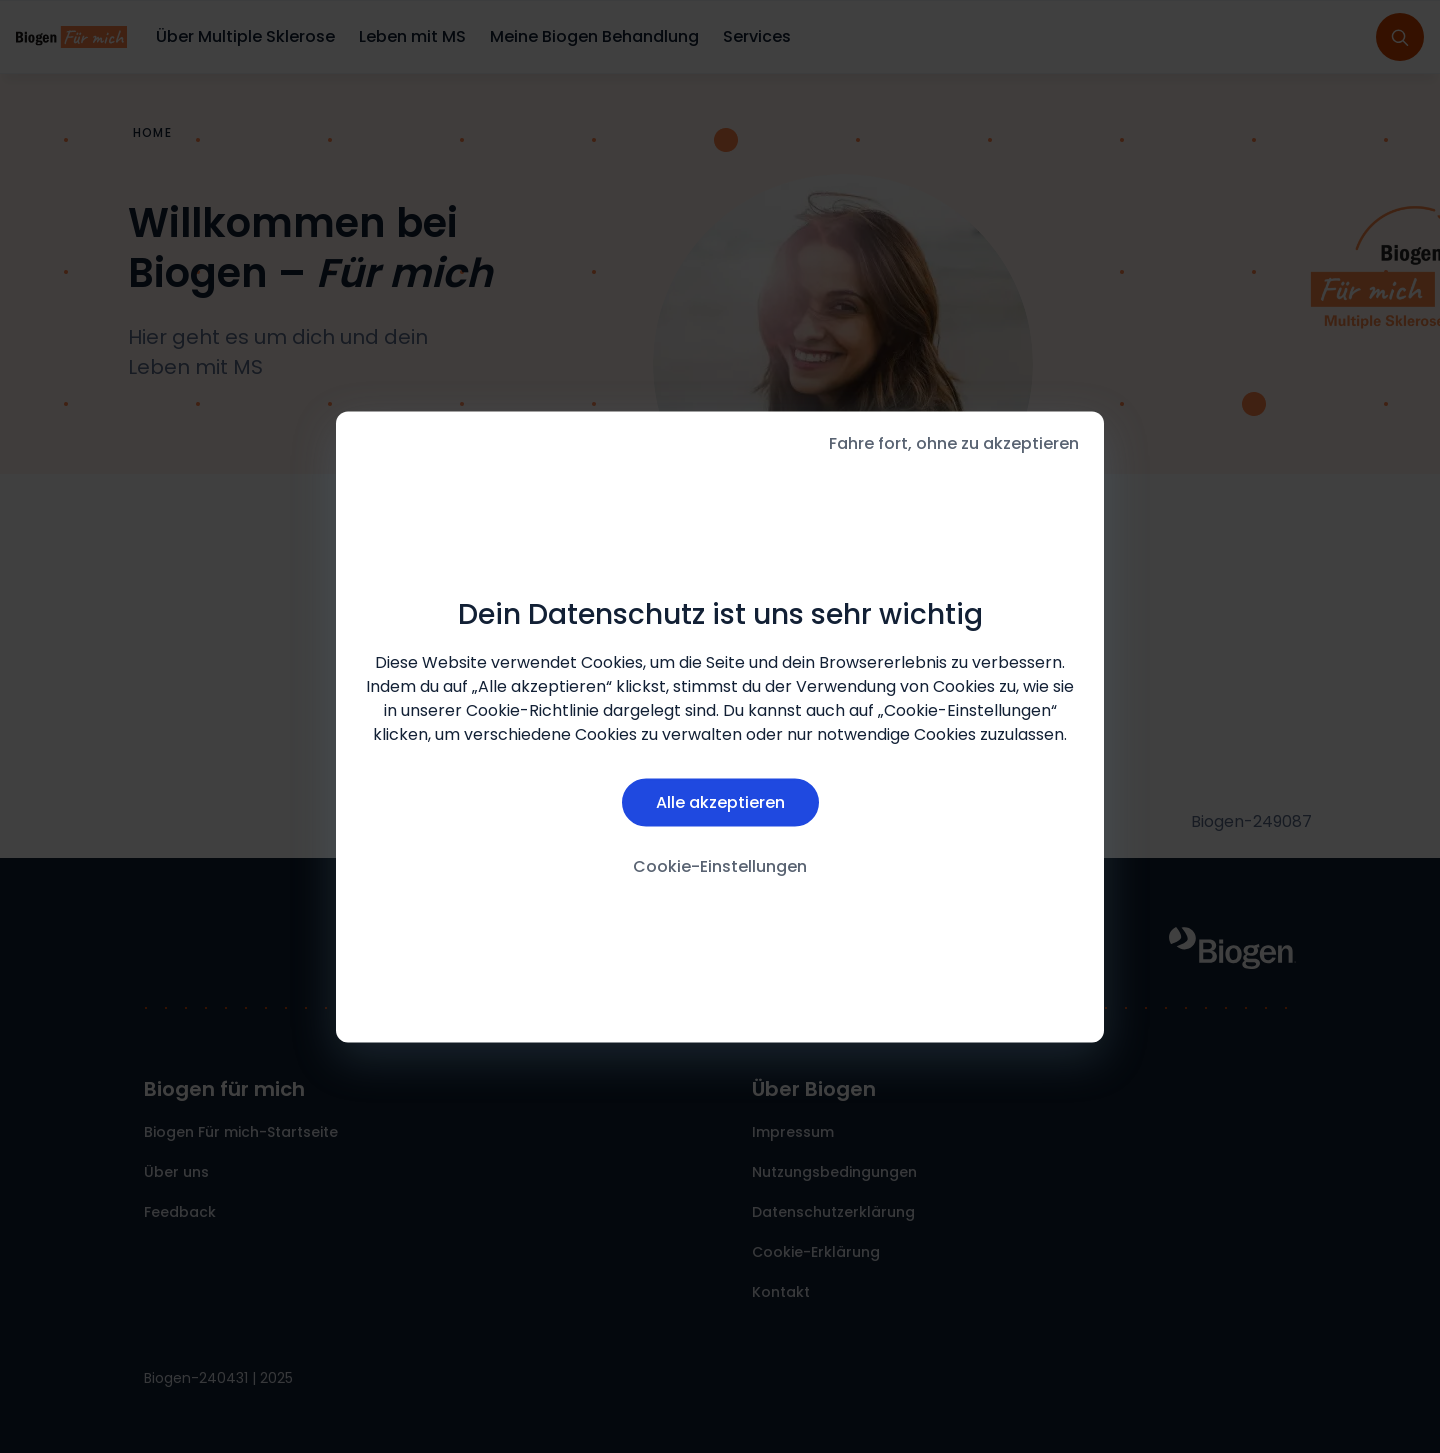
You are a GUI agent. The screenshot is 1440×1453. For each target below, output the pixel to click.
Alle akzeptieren (720, 802)
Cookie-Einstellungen (720, 866)
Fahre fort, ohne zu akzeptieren (954, 442)
